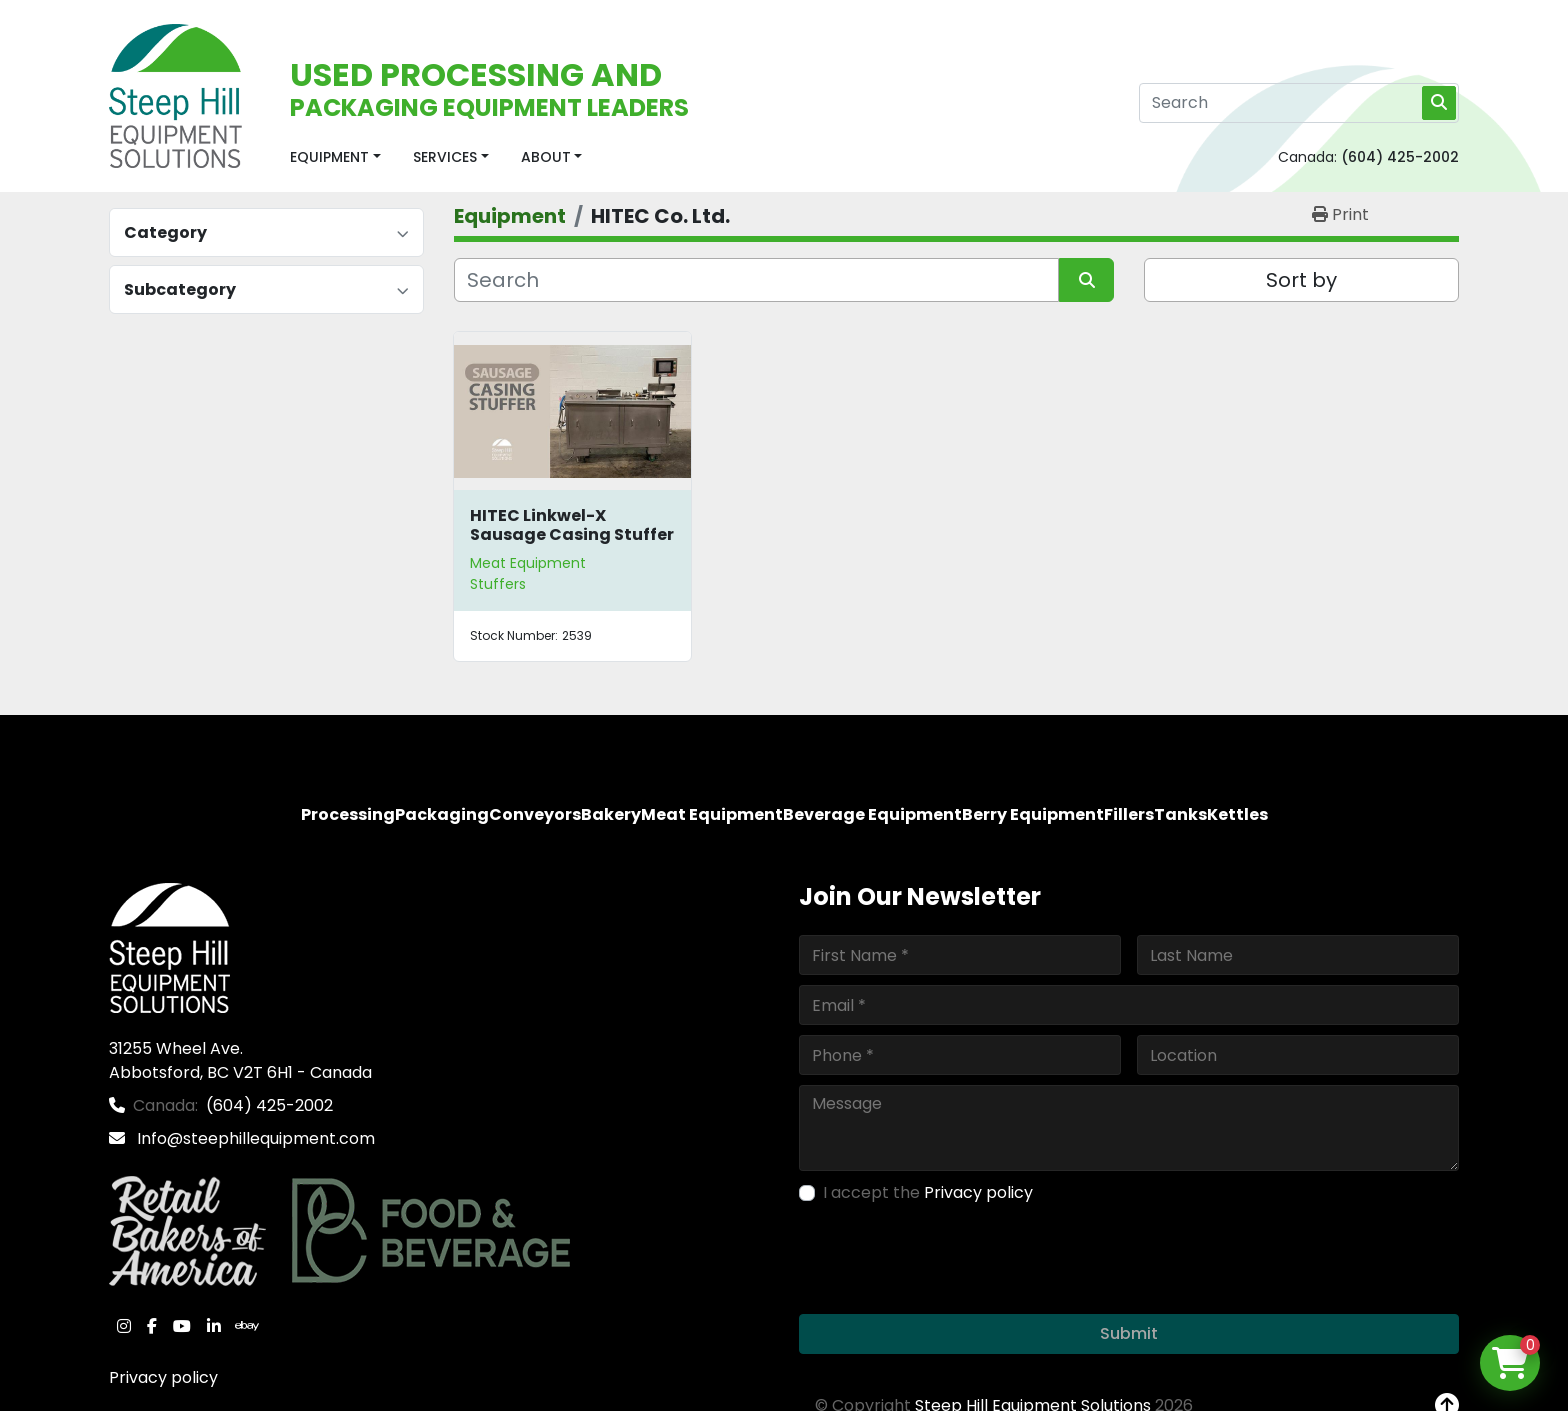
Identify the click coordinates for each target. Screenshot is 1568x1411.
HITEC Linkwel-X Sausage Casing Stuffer (572, 525)
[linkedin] (214, 1326)
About (546, 157)
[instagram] (124, 1326)
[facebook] (152, 1326)
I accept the (928, 1192)
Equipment (329, 157)
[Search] (1299, 103)
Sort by (1301, 280)
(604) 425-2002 (1400, 157)
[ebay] (247, 1326)
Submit (1129, 1333)
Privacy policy (163, 1377)
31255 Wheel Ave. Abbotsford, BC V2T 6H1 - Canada (240, 1060)
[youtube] (182, 1326)
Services (445, 157)
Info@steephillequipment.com (254, 1138)
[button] (335, 157)
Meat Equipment (528, 563)
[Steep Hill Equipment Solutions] (169, 946)
